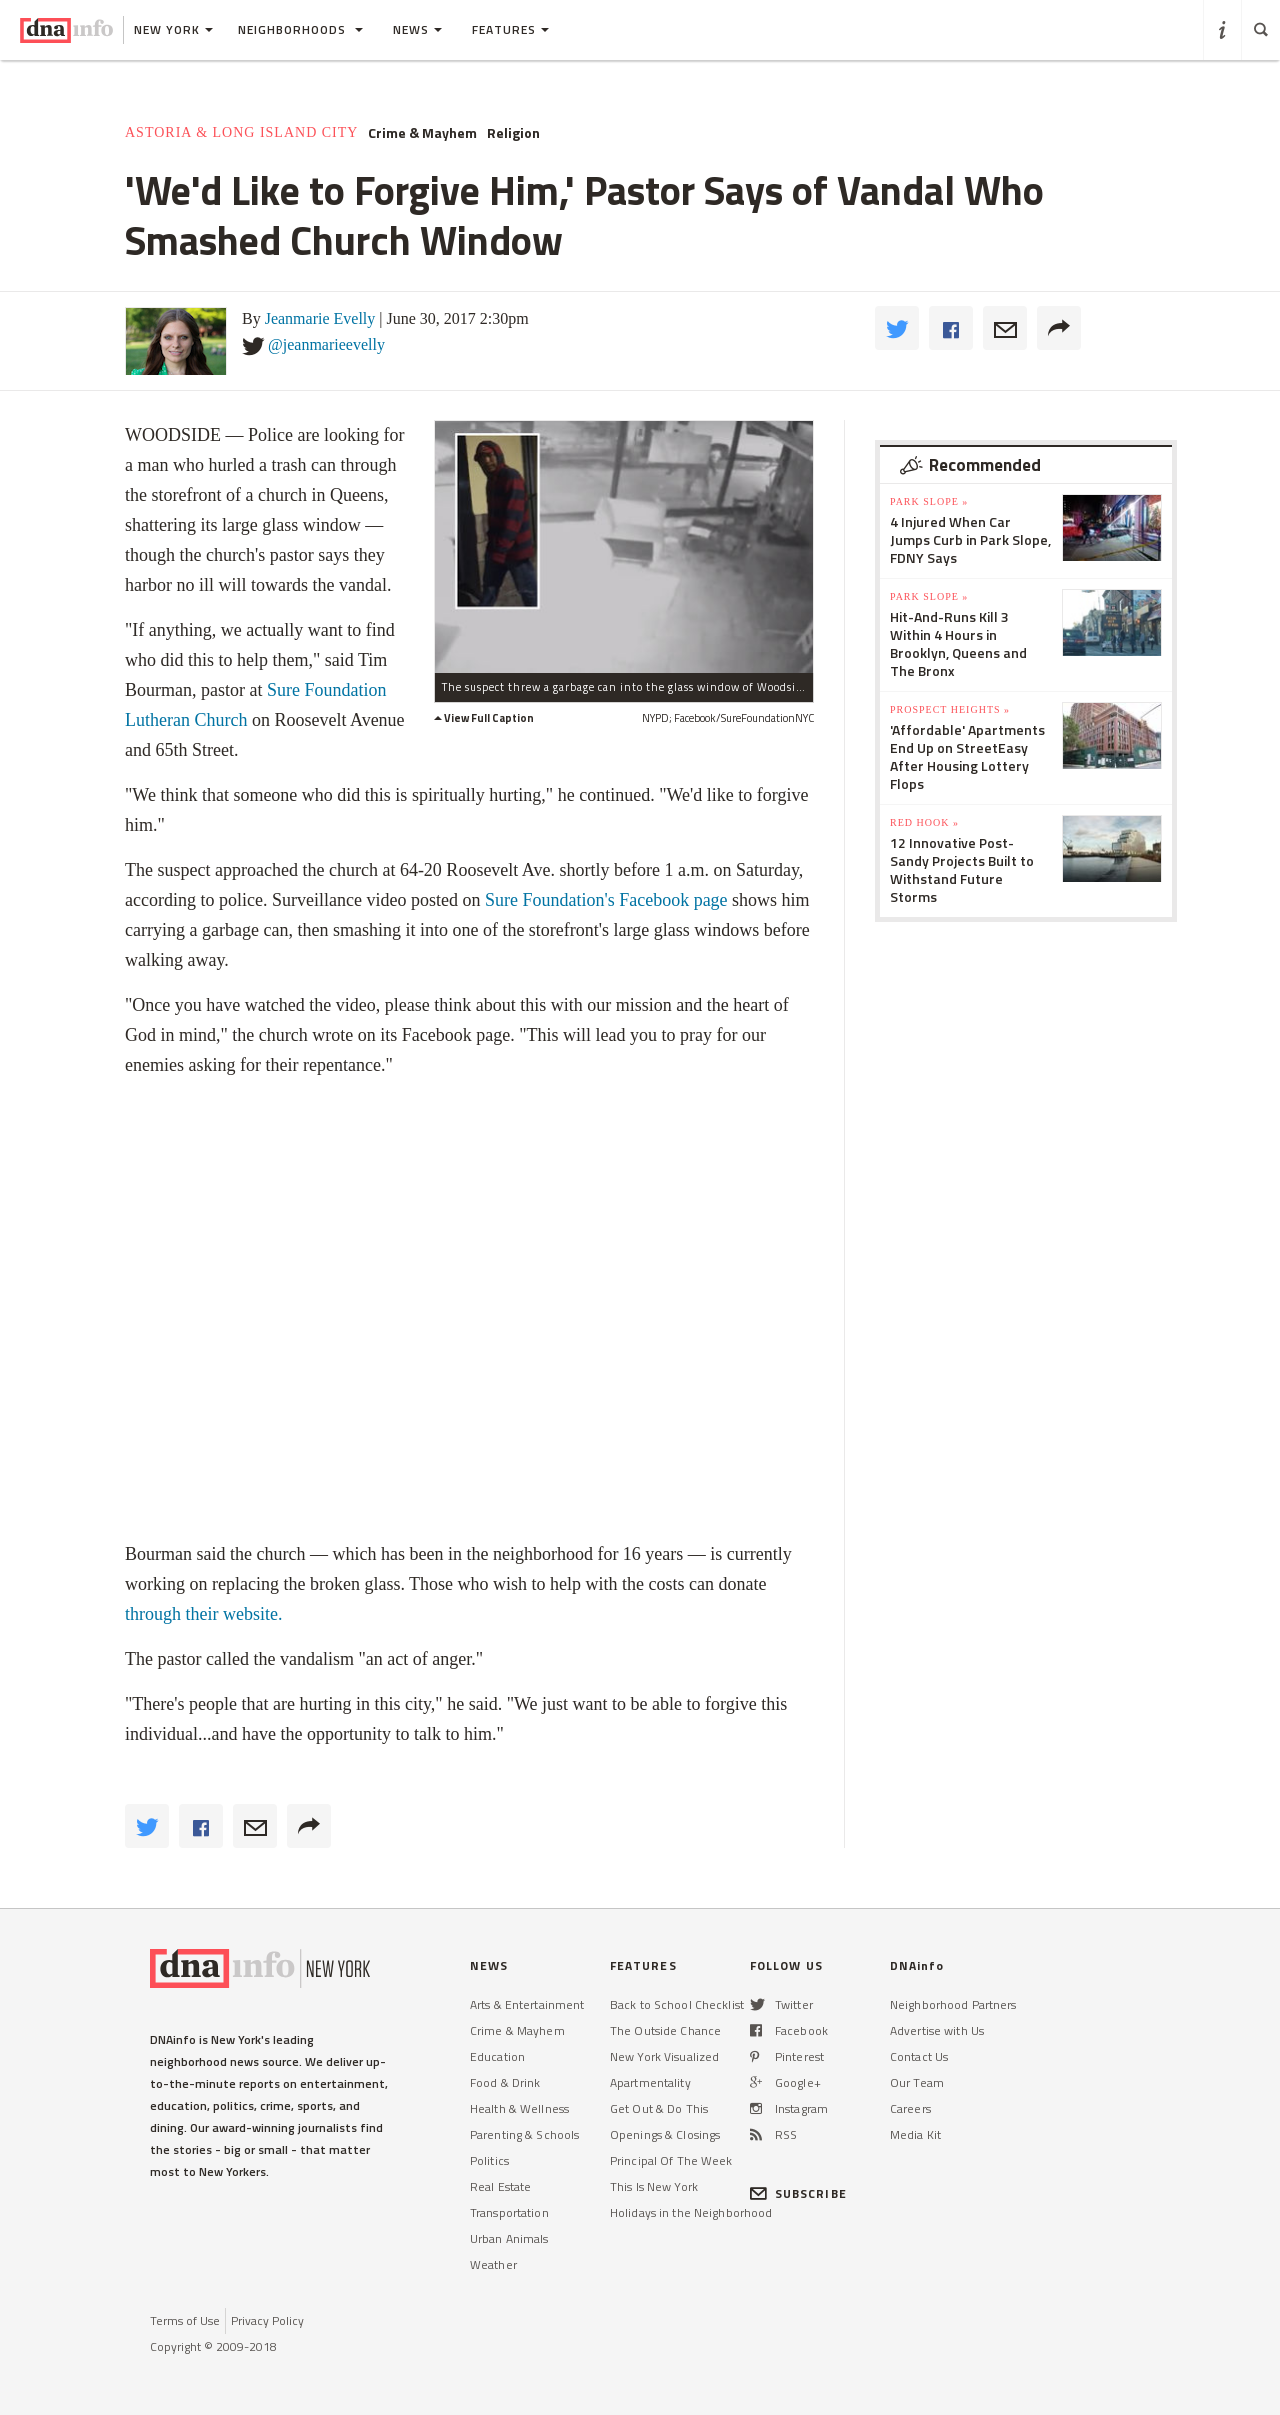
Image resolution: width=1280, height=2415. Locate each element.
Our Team (917, 2082)
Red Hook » (924, 822)
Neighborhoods (300, 29)
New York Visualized (664, 2056)
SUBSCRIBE (798, 2193)
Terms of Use (185, 2320)
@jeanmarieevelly (326, 344)
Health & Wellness (519, 2108)
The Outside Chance (665, 2030)
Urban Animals (509, 2238)
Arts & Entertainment (527, 2004)
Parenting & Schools (524, 2134)
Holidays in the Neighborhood (691, 2212)
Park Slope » (929, 501)
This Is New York (654, 2186)
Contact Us (919, 2056)
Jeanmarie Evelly (320, 318)
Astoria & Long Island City (241, 132)
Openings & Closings (665, 2134)
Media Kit (915, 2134)
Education (497, 2056)
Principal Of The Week (671, 2160)
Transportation (509, 2212)
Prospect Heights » (950, 709)
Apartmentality (650, 2082)
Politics (489, 2160)
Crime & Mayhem (422, 133)
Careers (910, 2108)
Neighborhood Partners (953, 2004)
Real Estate (500, 2186)
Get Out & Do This (659, 2108)
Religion (513, 133)
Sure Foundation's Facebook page (603, 900)
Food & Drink (505, 2082)
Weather (493, 2264)
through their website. (203, 1614)
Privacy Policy (267, 2320)
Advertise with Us (937, 2030)
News (417, 29)
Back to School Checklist (677, 2004)
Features (510, 29)
